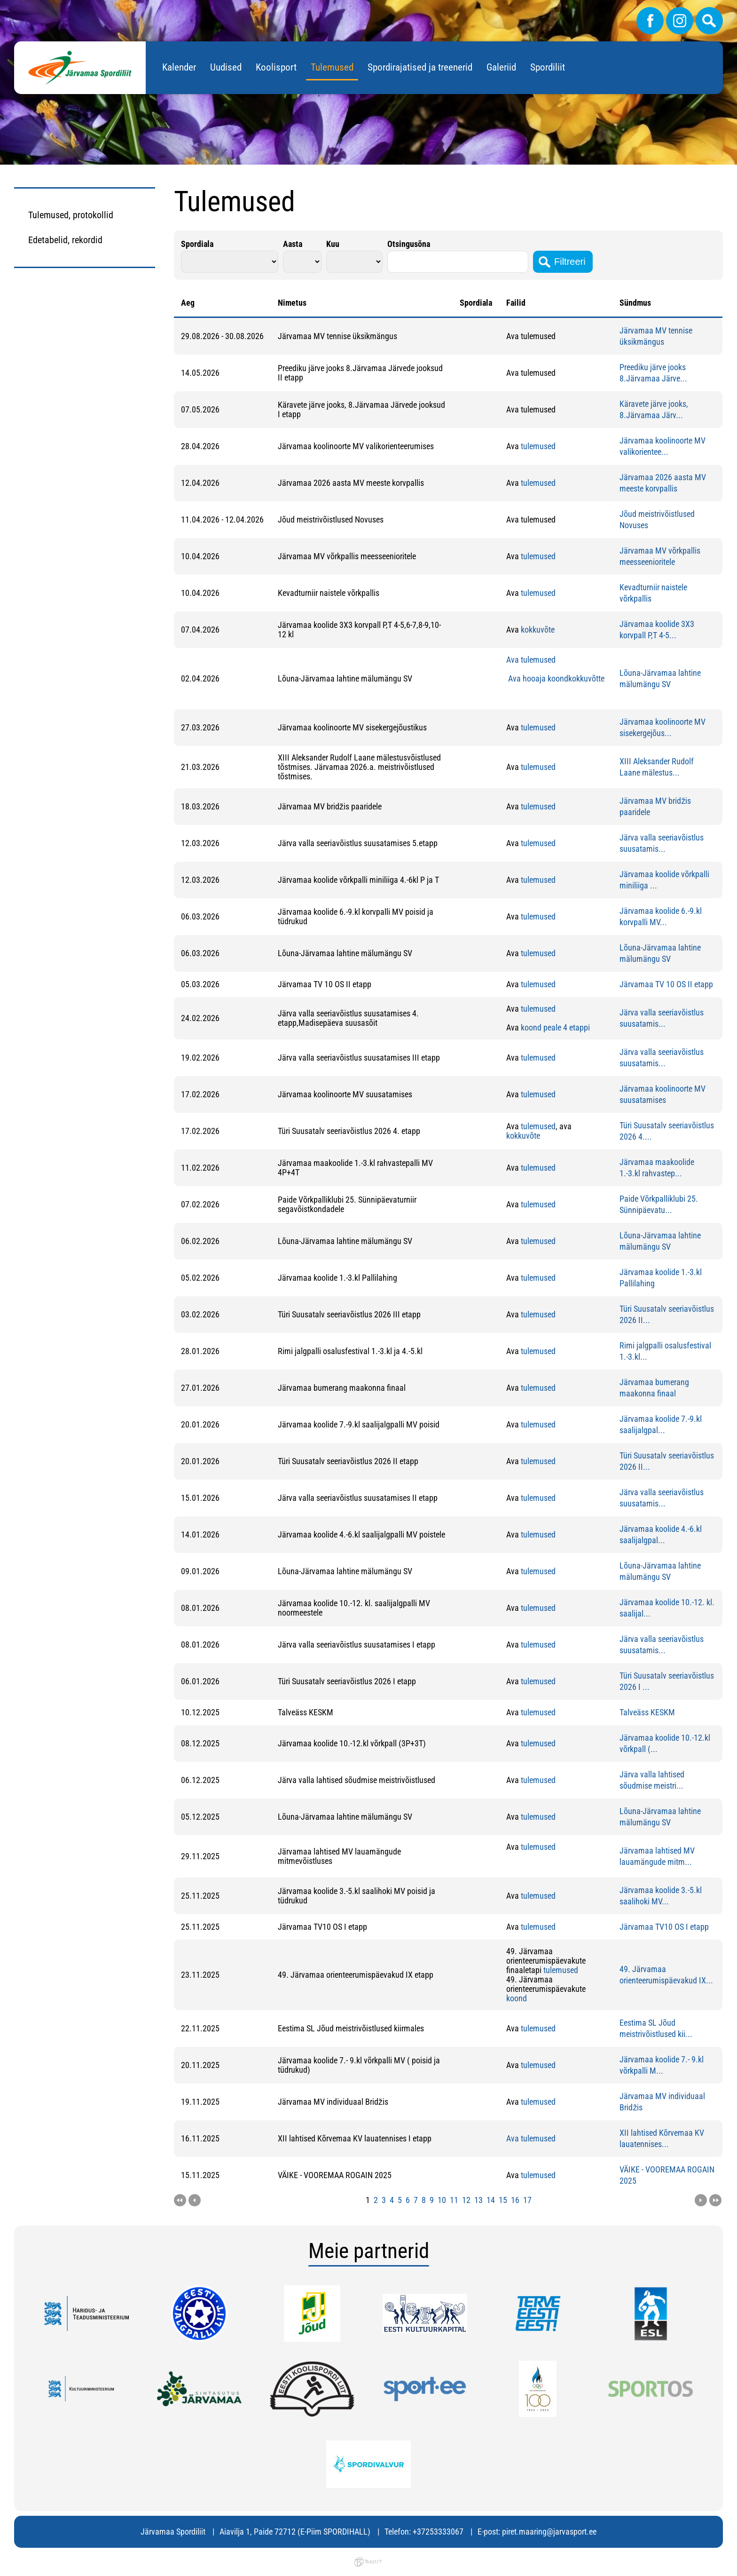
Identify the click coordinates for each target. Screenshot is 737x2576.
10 (442, 2200)
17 (527, 2200)
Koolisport (276, 67)
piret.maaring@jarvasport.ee (549, 2531)
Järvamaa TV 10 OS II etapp (666, 984)
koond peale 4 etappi (555, 1027)
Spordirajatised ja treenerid (420, 67)
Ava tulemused (531, 660)
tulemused (537, 483)
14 (490, 2200)
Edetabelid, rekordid (65, 240)
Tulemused (332, 67)
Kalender (179, 67)
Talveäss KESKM (647, 1712)
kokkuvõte (538, 629)
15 (503, 2200)
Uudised (226, 67)
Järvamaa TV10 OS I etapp (664, 1927)
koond (516, 1998)
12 (466, 2200)
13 (478, 2200)
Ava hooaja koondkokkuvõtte (555, 678)
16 (515, 2200)
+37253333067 (438, 2531)
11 (454, 2200)
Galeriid (501, 67)
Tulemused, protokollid (70, 215)
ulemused (539, 446)
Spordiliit (547, 67)
